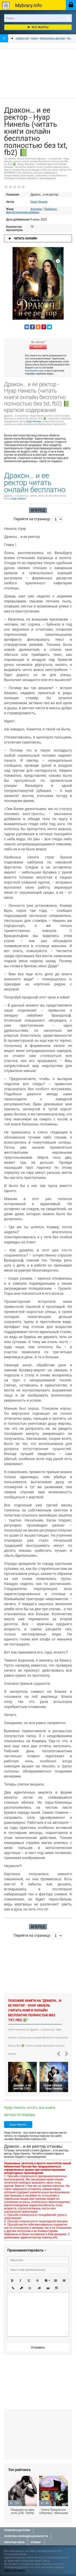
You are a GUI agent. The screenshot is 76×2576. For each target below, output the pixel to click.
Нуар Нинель (39, 201)
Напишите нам (34, 370)
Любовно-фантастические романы (31, 210)
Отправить (38, 2347)
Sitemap (36, 2542)
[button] (12, 2280)
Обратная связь (14, 2542)
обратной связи (14, 2570)
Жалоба (37, 346)
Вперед (38, 510)
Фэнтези (36, 209)
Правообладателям (17, 2530)
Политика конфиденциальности (26, 2536)
